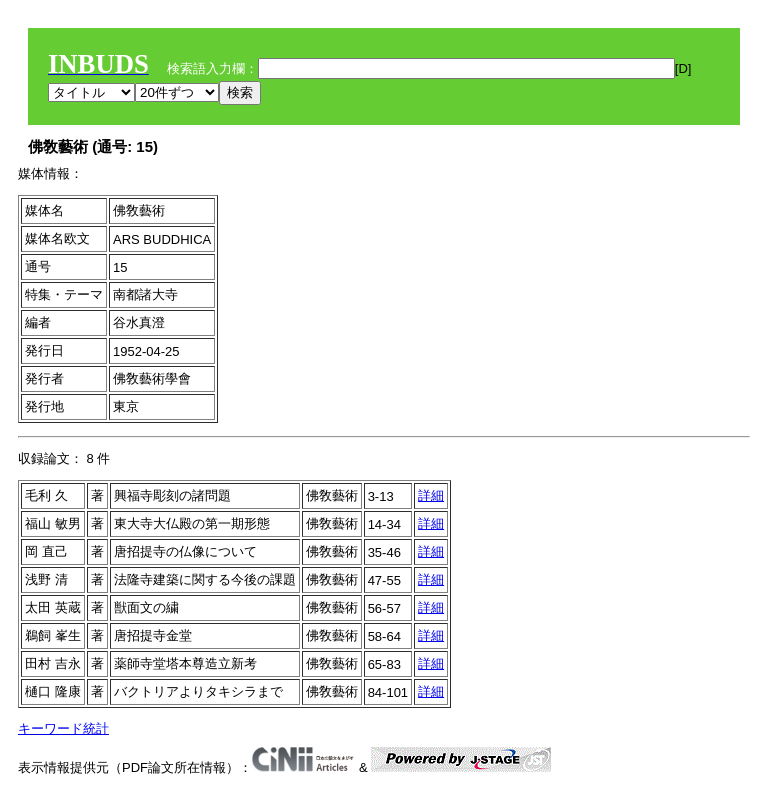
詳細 (431, 495)
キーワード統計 (63, 728)
